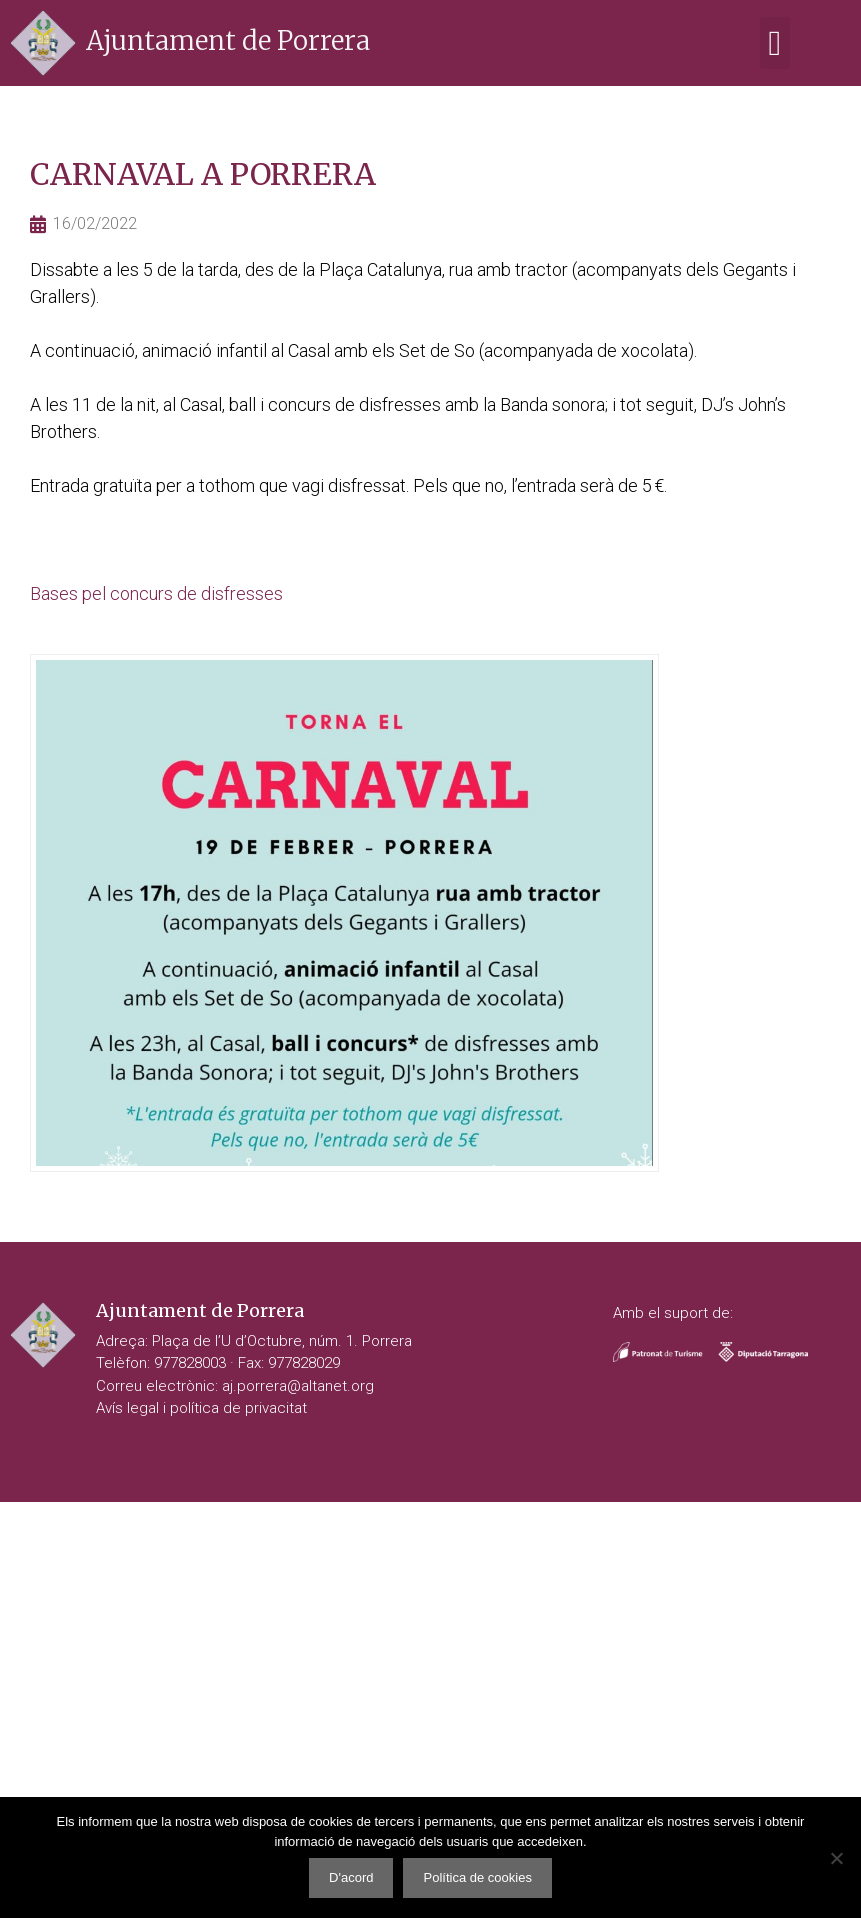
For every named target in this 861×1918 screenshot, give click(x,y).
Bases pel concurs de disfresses (156, 593)
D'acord (351, 1877)
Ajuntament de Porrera (228, 40)
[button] (775, 43)
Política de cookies (477, 1877)
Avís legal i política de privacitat (201, 1408)
